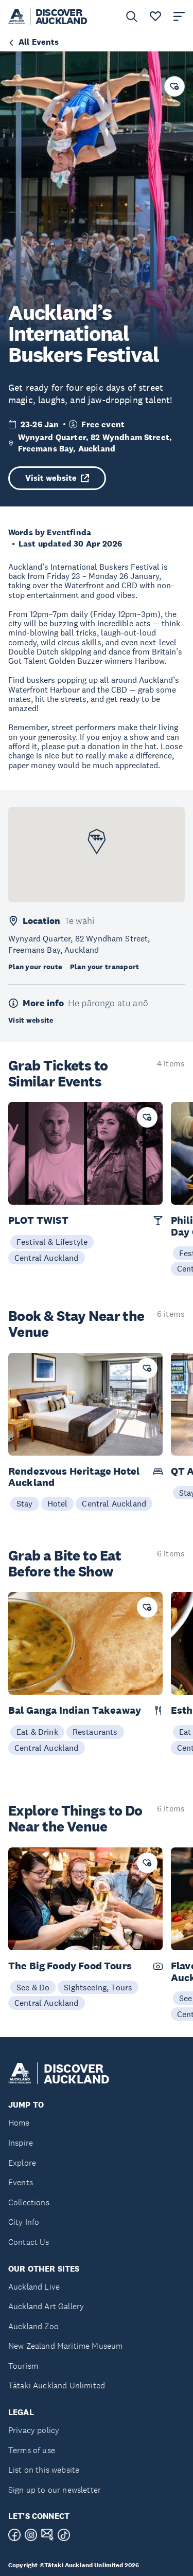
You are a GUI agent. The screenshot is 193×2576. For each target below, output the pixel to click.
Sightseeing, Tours (98, 1987)
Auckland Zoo (33, 2326)
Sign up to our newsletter (54, 2489)
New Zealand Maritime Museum (65, 2346)
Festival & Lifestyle (51, 1242)
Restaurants (95, 1732)
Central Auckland (46, 1258)
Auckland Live (34, 2286)
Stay (24, 1503)
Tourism (23, 2366)
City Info (23, 2222)
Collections (28, 2202)
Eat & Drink (37, 1732)
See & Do (32, 1987)
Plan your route (35, 966)
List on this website (43, 2469)
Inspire (20, 2142)
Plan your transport (104, 966)
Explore (22, 2162)
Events (20, 2182)
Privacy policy (33, 2430)
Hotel (57, 1503)
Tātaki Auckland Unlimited (56, 2385)
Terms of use (31, 2450)
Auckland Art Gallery (46, 2306)
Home (19, 2122)
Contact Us (28, 2242)
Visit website (57, 478)
